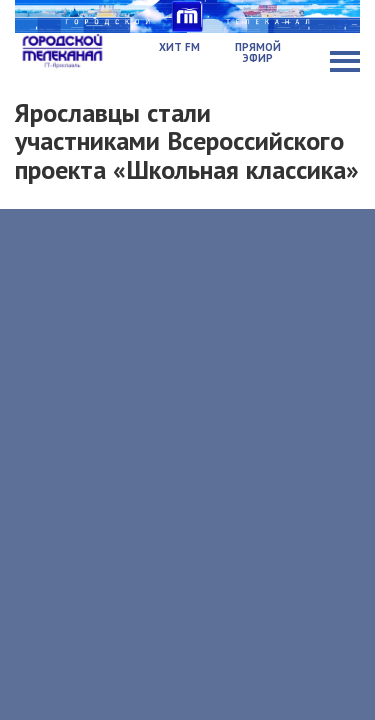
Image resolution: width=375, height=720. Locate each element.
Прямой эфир (258, 52)
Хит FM (179, 47)
